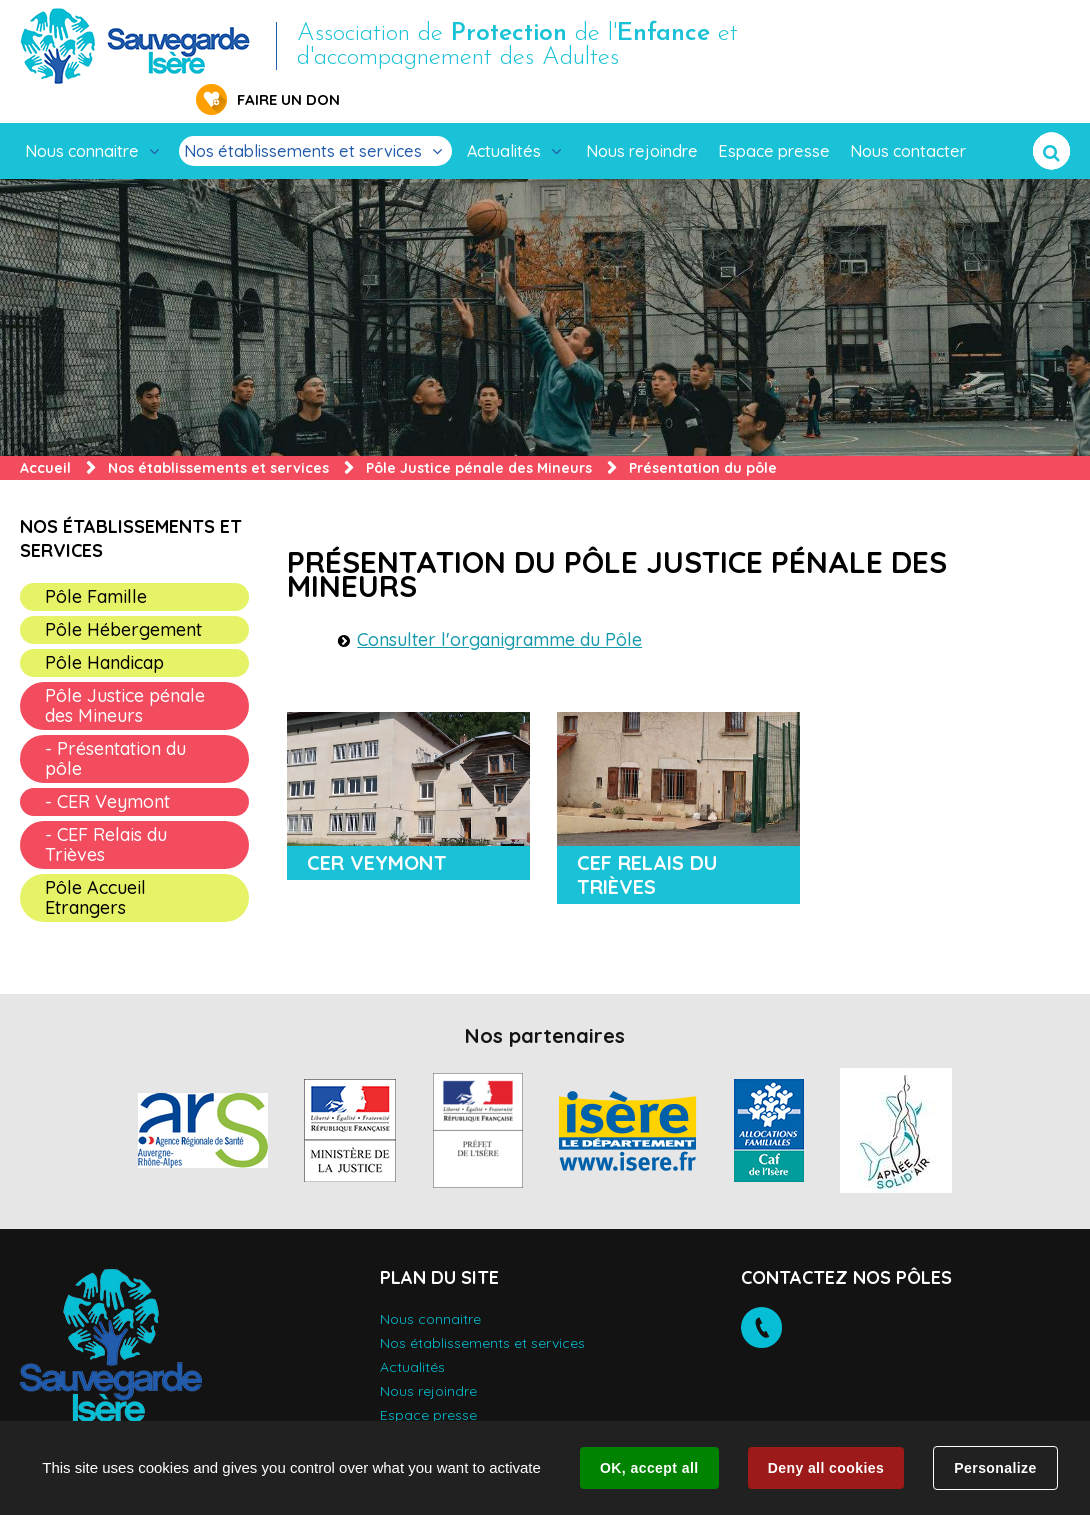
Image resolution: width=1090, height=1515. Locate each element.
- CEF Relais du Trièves (106, 813)
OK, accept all (649, 1468)
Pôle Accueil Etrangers (95, 866)
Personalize (995, 1468)
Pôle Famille (96, 565)
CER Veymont (377, 831)
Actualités (504, 120)
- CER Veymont (107, 770)
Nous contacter (908, 120)
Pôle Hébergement (123, 598)
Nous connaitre (82, 120)
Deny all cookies (826, 1468)
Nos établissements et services (303, 120)
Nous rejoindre (642, 120)
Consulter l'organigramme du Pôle (499, 608)
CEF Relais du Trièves (647, 843)
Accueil (45, 437)
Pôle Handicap (104, 631)
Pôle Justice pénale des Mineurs (479, 437)
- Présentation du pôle (115, 727)
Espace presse (774, 120)
